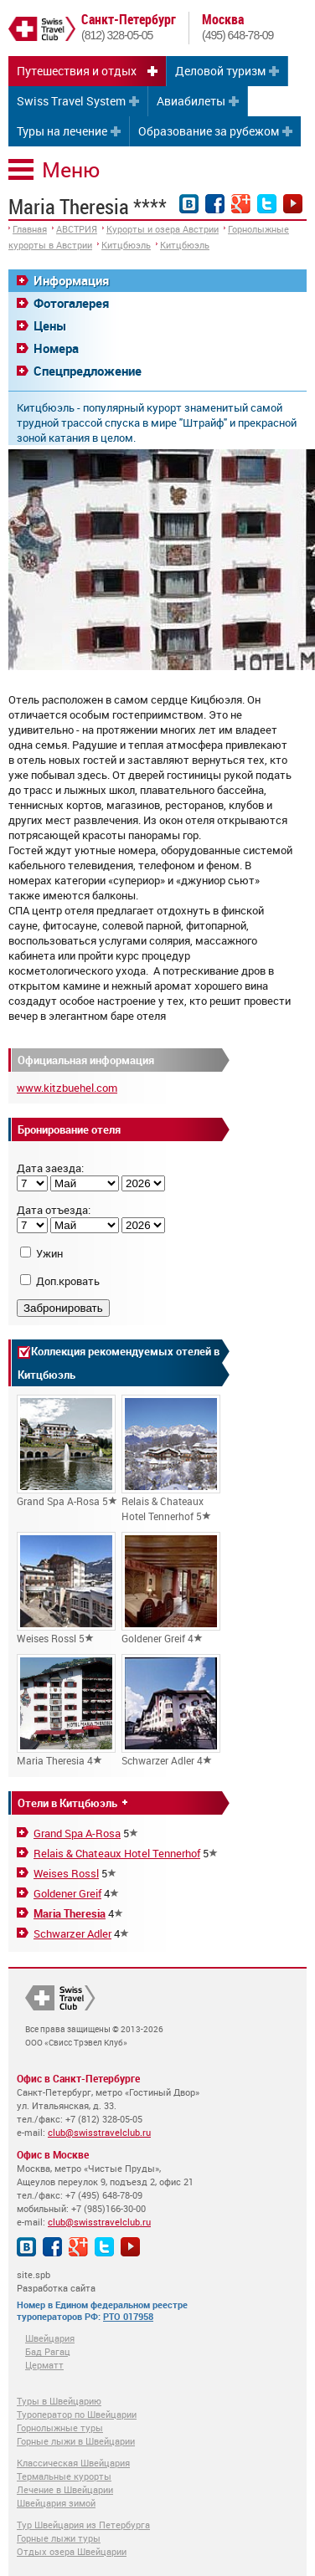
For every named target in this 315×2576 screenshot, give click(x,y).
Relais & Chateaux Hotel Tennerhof (117, 1853)
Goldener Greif (67, 1893)
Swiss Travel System (71, 101)
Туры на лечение (62, 131)
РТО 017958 (128, 2316)
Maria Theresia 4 (66, 1710)
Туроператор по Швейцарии (77, 2414)
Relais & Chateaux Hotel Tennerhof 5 (170, 1459)
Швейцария (50, 2338)
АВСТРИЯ (76, 229)
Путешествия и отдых (77, 71)
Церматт (44, 2364)
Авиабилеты (191, 101)
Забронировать (63, 1308)
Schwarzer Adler (72, 1933)
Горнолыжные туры (60, 2427)
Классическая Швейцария (73, 2462)
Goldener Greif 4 (170, 1588)
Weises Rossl (66, 1873)
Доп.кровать (68, 1280)
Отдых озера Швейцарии (72, 2551)
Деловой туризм (220, 71)
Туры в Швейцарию (59, 2400)
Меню (71, 169)
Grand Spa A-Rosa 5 (67, 1451)
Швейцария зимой (56, 2503)
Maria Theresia (70, 1913)
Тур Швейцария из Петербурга (83, 2524)
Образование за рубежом (208, 131)
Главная (30, 229)
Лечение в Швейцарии (65, 2489)
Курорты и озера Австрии (162, 229)
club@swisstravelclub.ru (99, 2132)
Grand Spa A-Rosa (77, 1833)
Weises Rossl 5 (66, 1588)
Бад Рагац (47, 2351)
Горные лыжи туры (59, 2538)
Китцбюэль (126, 244)
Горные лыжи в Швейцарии (76, 2441)
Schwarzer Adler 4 (170, 1710)
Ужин (49, 1253)
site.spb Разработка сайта (56, 2281)
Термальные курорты (64, 2476)
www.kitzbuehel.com (67, 1087)
